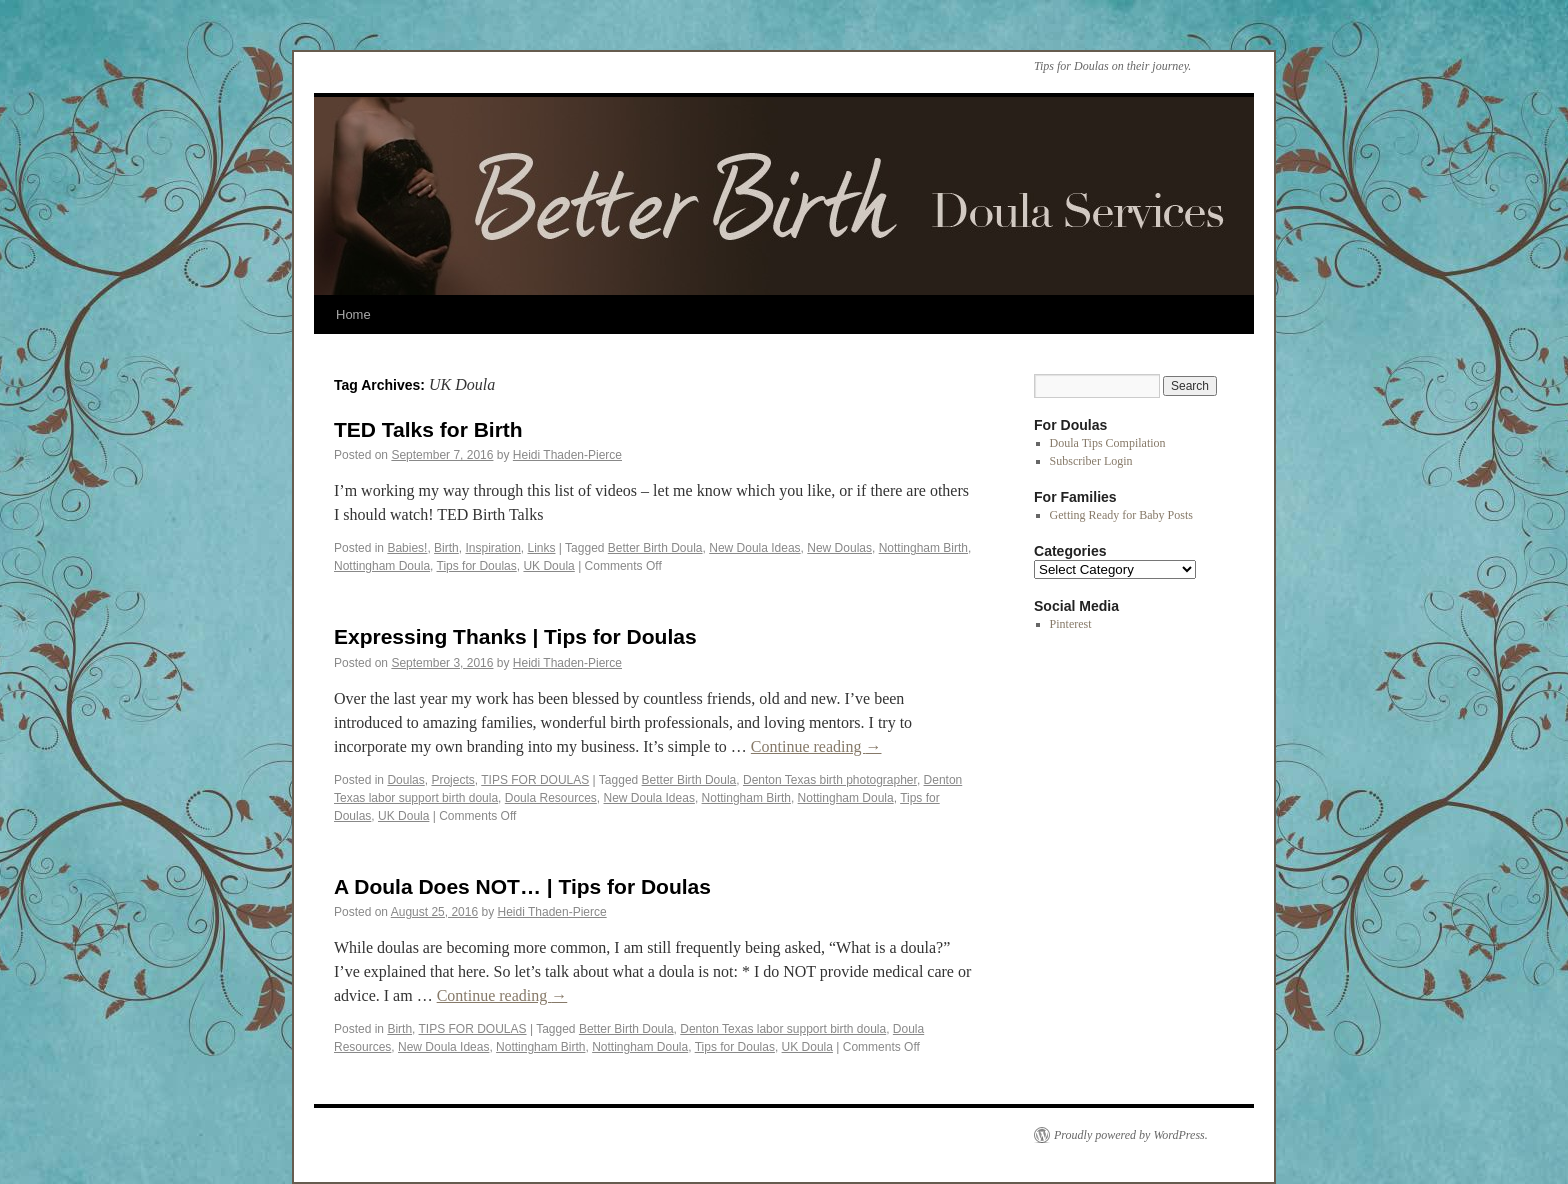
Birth (446, 548)
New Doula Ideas (754, 548)
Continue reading (816, 746)
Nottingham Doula (382, 566)
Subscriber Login (1091, 461)
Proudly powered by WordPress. (1131, 1135)
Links (542, 548)
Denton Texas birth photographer (830, 780)
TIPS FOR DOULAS (535, 780)
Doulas (405, 780)
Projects (452, 780)
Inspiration (492, 548)
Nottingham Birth (923, 548)
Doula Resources (551, 798)
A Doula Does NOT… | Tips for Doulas (522, 886)
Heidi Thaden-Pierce (567, 455)
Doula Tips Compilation (1108, 443)
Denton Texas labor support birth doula (783, 1029)
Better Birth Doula (655, 548)
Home (353, 314)
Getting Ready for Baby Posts (1121, 515)
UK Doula (548, 566)
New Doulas (839, 548)
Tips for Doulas (477, 566)
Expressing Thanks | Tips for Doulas (515, 636)
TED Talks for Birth (428, 429)
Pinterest (1071, 624)
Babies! (407, 548)
